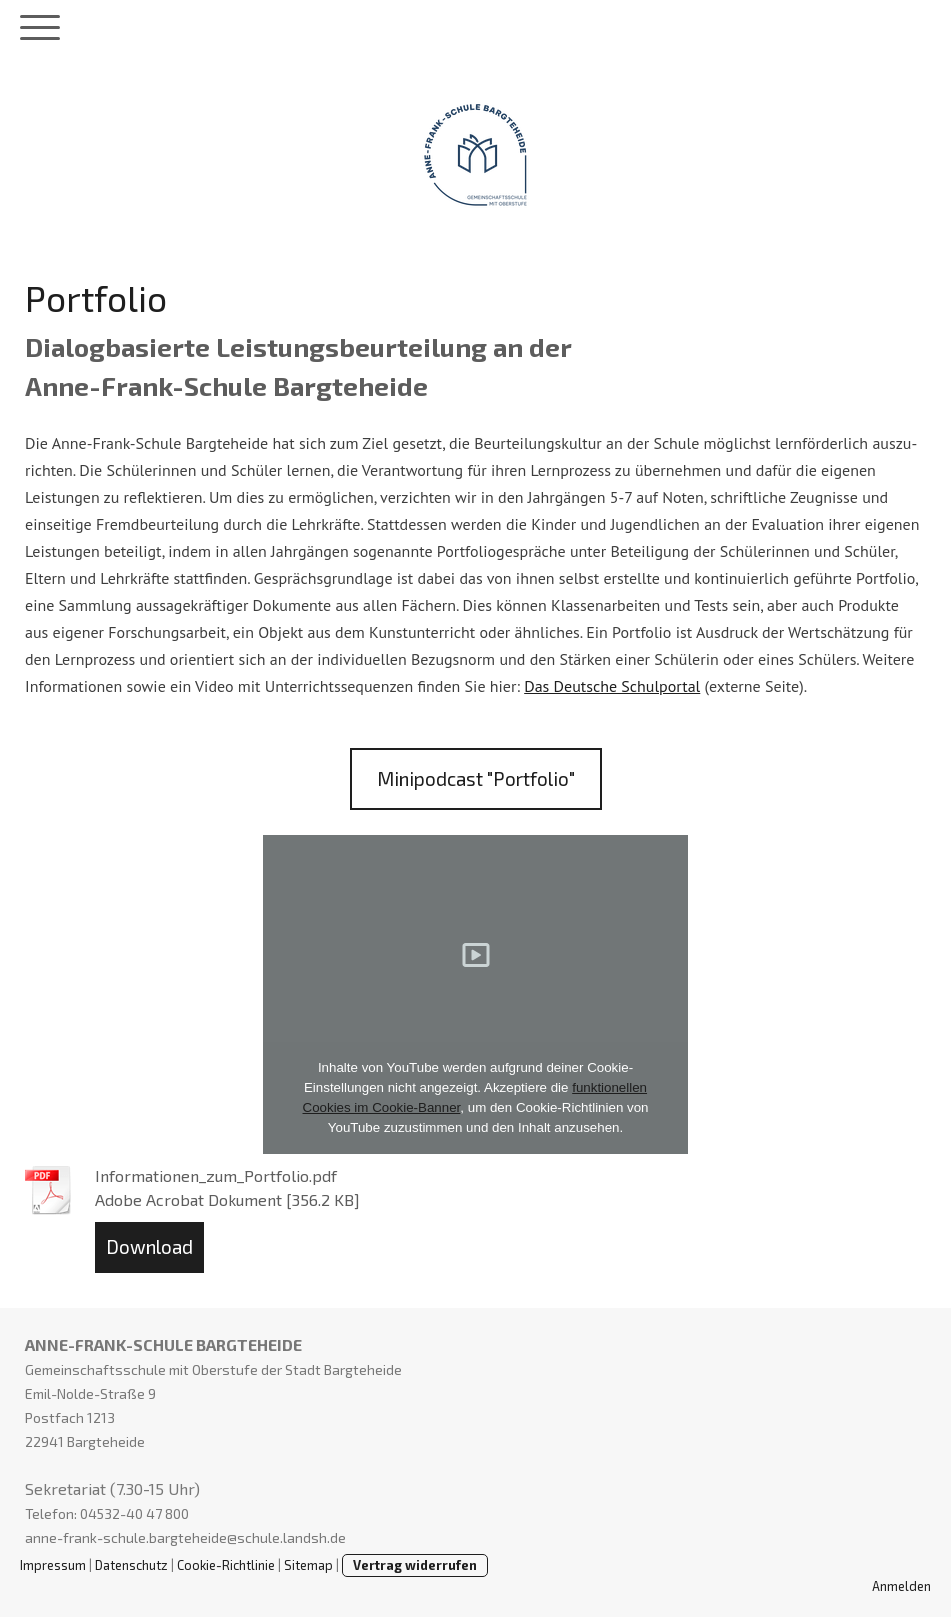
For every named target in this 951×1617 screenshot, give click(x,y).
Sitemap (308, 1565)
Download (149, 1246)
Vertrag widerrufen (415, 1565)
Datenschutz (131, 1565)
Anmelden (901, 1586)
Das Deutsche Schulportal (612, 686)
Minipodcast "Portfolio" (476, 778)
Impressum (53, 1565)
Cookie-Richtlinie (226, 1565)
